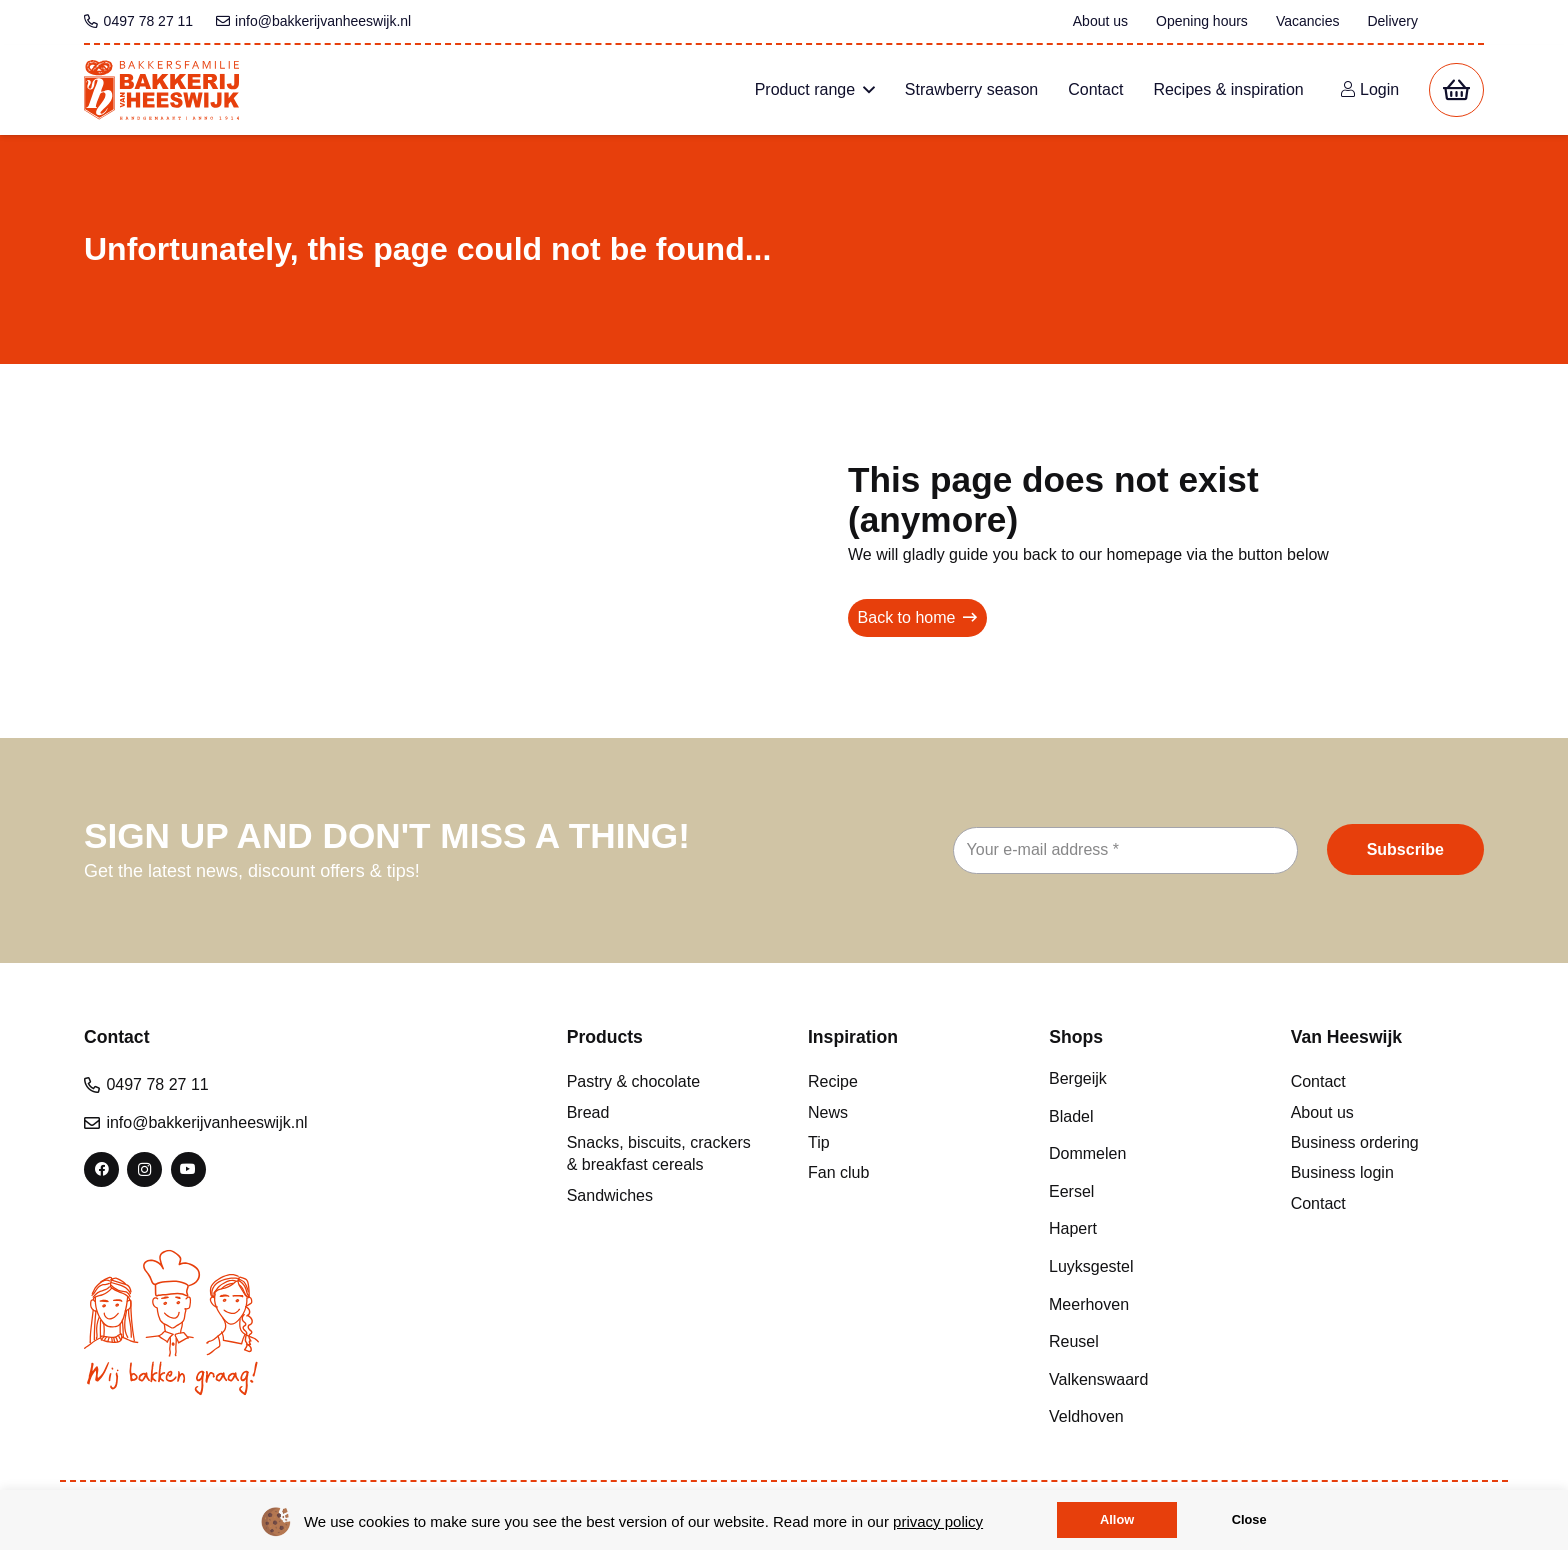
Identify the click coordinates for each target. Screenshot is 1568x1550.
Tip (819, 1142)
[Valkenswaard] (1145, 1379)
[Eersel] (1145, 1191)
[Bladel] (1145, 1116)
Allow (1117, 1519)
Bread (588, 1112)
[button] (865, 90)
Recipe (833, 1081)
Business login (1342, 1172)
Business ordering (1355, 1142)
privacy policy (938, 1521)
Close (1249, 1519)
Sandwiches (610, 1195)
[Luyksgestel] (1145, 1267)
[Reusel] (1145, 1342)
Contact (1318, 1081)
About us (1322, 1112)
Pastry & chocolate (633, 1081)
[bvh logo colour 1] (161, 90)
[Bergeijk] (1145, 1079)
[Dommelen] (1145, 1154)
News (828, 1112)
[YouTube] (188, 1169)
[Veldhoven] (1145, 1417)
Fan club (838, 1172)
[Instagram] (144, 1169)
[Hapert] (1145, 1229)
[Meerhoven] (1145, 1304)
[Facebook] (101, 1169)
